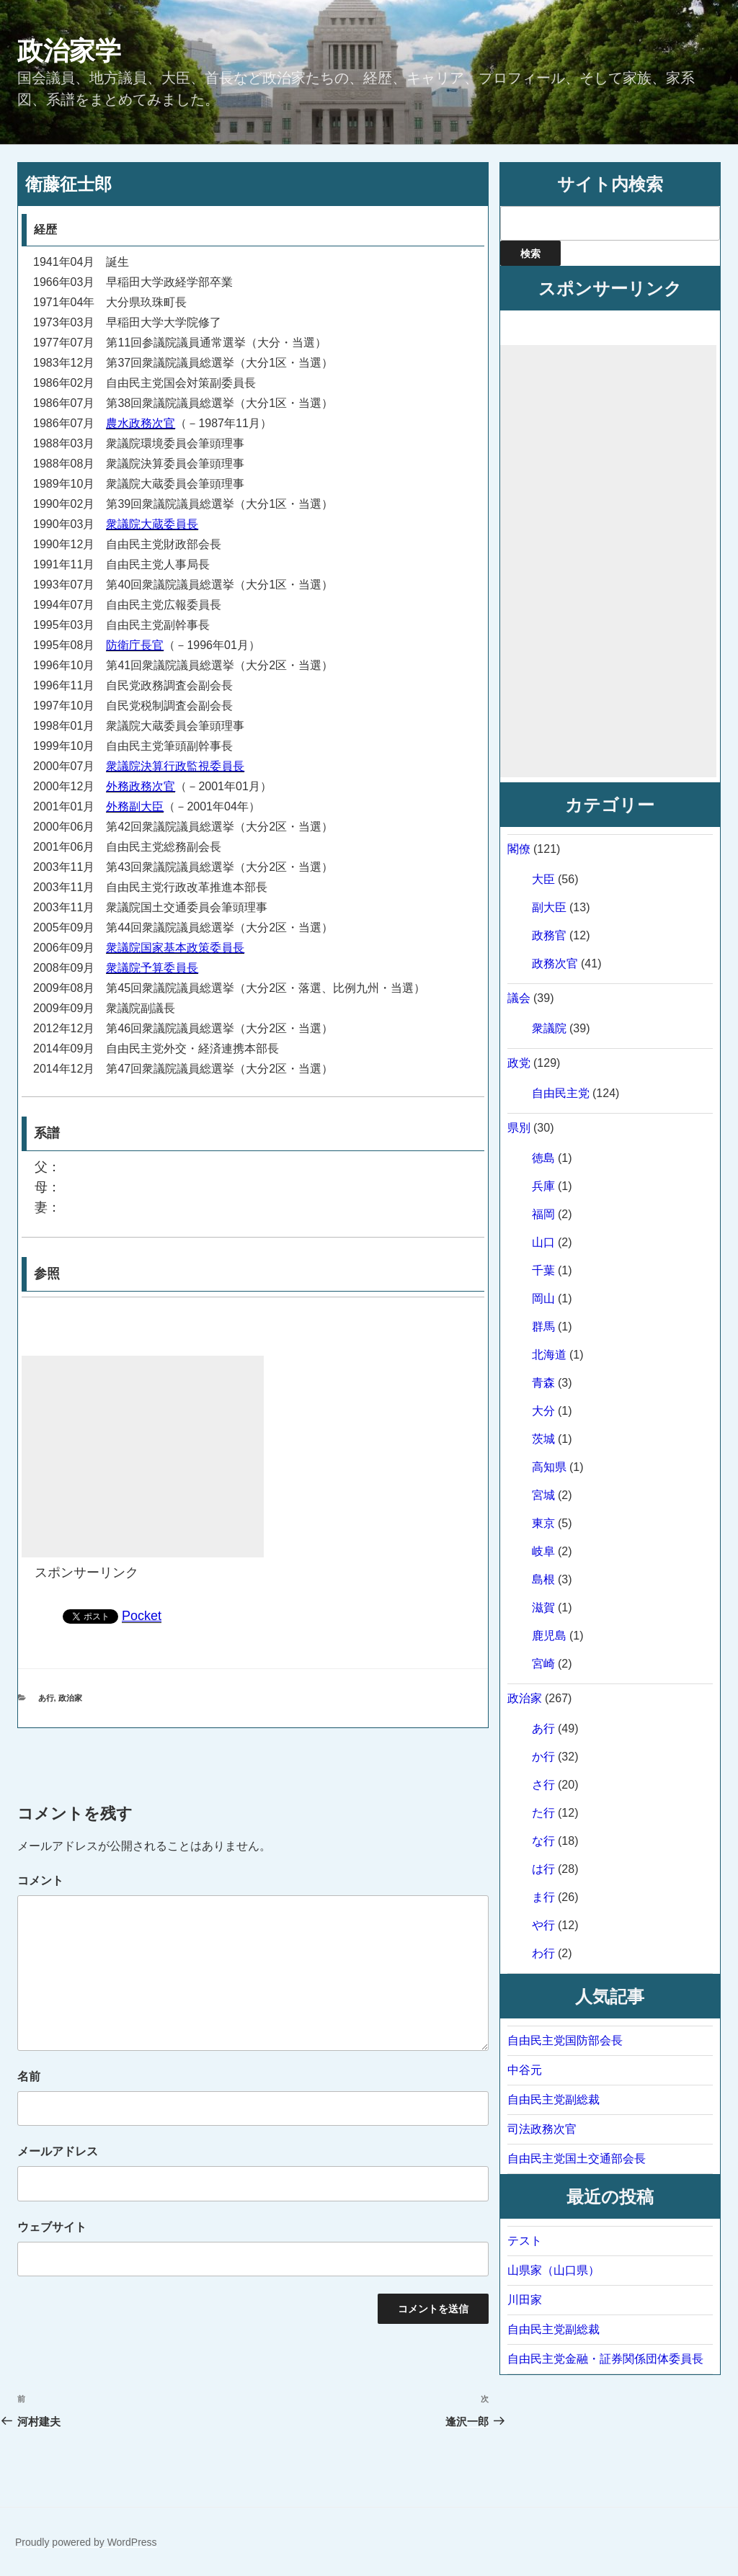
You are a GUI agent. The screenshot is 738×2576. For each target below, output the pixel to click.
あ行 (46, 1698)
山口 (543, 1242)
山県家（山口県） (553, 2270)
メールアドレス (57, 2151)
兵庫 (543, 1186)
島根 (543, 1579)
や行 (543, 1925)
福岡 (543, 1214)
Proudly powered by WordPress (86, 2542)
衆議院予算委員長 (152, 968)
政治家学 (69, 51)
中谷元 (524, 2070)
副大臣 (549, 907)
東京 (543, 1523)
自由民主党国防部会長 (565, 2040)
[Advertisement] (143, 1456)
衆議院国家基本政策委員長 (175, 948)
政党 (518, 1063)
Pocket (141, 1616)
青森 (543, 1383)
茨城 (543, 1439)
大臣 (543, 879)
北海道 (549, 1355)
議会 (518, 998)
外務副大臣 (135, 806)
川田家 (524, 2300)
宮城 (543, 1495)
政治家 (70, 1698)
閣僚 (518, 849)
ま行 (543, 1897)
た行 (543, 1813)
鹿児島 (549, 1635)
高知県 (549, 1467)
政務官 (549, 935)
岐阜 (543, 1551)
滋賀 (543, 1607)
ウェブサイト (51, 2227)
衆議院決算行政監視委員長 (175, 766)
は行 (543, 1869)
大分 (543, 1411)
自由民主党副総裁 (553, 2099)
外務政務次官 (140, 786)
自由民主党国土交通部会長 (576, 2158)
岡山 (543, 1298)
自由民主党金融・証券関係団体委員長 (605, 2359)
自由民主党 (561, 1093)
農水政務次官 (140, 423)
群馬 (543, 1326)
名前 (28, 2076)
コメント (40, 1880)
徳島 (543, 1158)
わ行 (543, 1953)
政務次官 (555, 963)
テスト (524, 2241)
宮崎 (543, 1664)
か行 (543, 1756)
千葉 (543, 1270)
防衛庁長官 (135, 645)
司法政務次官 (542, 2129)
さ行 (543, 1785)
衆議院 (549, 1028)
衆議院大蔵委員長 (152, 524)
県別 (518, 1128)
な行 (543, 1841)
